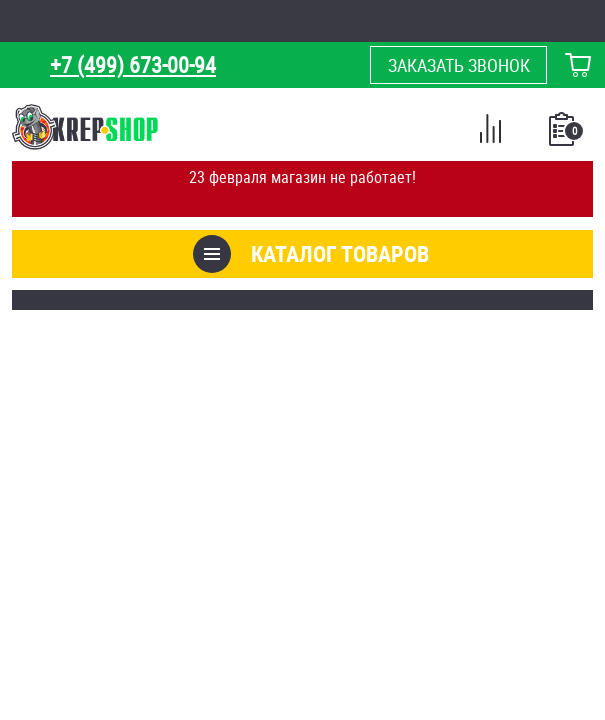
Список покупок (563, 135)
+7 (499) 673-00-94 (133, 64)
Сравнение (490, 132)
